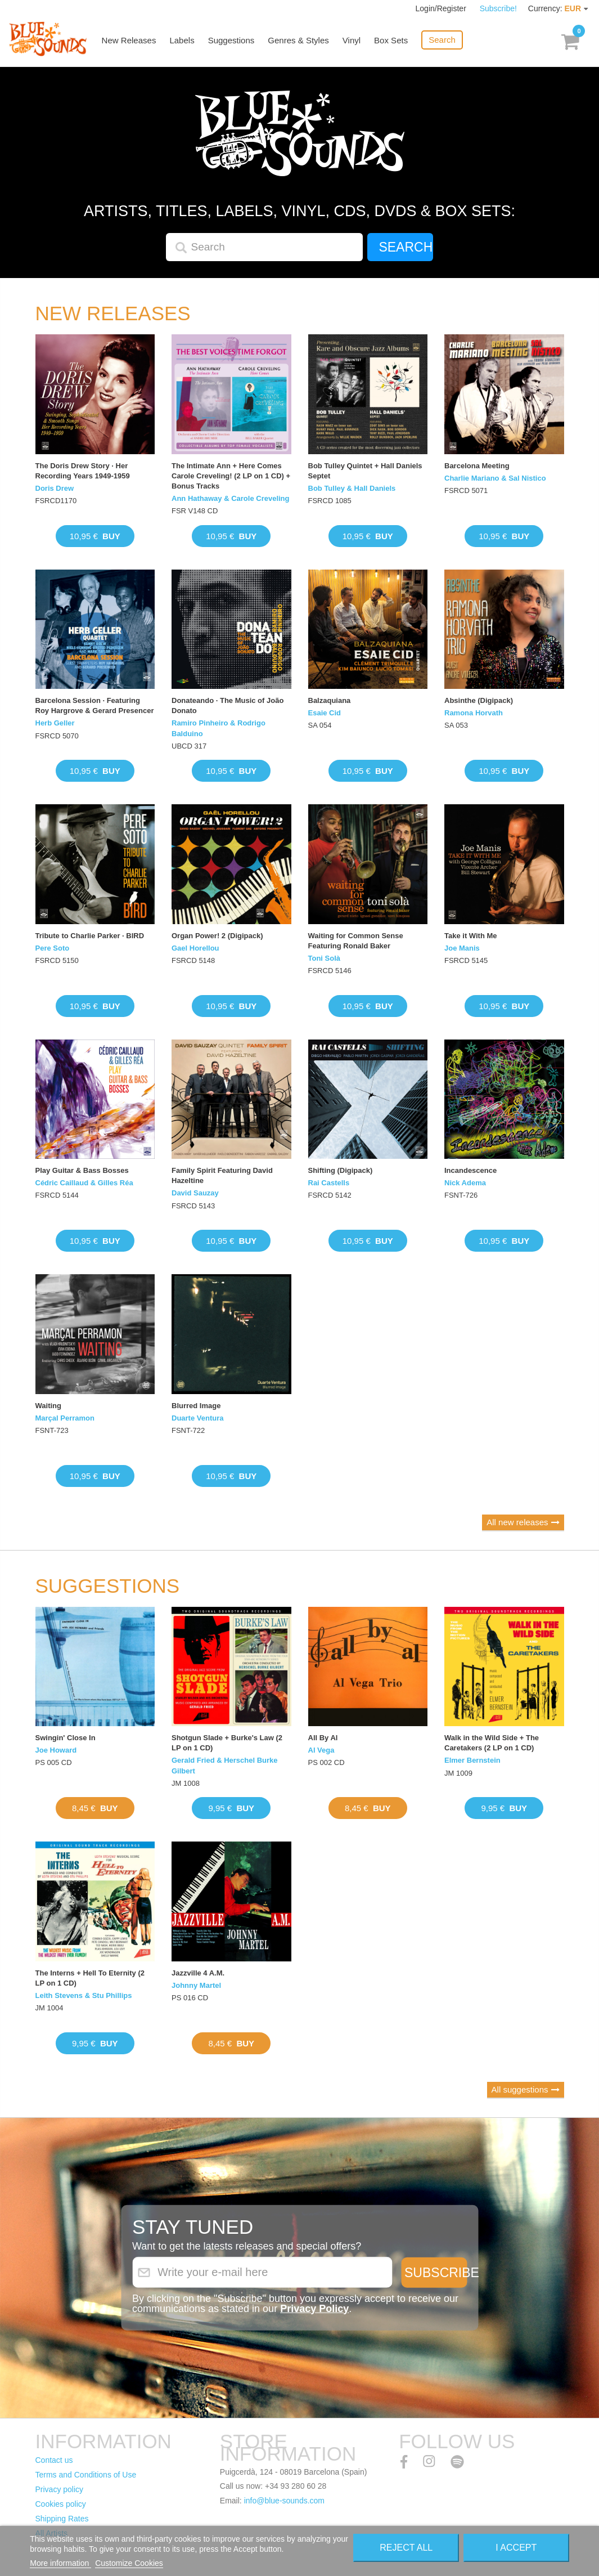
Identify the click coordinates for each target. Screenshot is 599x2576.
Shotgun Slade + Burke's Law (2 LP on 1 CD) (227, 1742)
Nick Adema (465, 1183)
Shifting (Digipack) (340, 1170)
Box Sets (391, 41)
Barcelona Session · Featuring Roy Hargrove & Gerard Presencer (94, 705)
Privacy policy (59, 2489)
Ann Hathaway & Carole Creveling (231, 498)
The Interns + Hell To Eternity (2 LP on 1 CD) (90, 1978)
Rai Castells (329, 1183)
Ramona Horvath (473, 713)
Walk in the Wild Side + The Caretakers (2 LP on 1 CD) (491, 1742)
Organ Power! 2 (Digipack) (217, 935)
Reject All (406, 2547)
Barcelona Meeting (477, 466)
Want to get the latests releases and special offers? (246, 2246)
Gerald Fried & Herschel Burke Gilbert (225, 1765)
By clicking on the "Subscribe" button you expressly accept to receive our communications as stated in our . (295, 2303)
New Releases (129, 41)
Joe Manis (462, 948)
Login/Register (442, 8)
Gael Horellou (195, 948)
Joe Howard (56, 1750)
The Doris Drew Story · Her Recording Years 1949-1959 (82, 471)
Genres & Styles (298, 41)
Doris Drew (54, 488)
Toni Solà (324, 958)
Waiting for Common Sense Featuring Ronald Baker (355, 940)
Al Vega (321, 1750)
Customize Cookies (129, 2563)
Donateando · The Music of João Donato (227, 705)
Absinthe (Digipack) (478, 700)
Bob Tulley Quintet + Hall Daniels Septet (365, 471)
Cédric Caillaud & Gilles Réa (84, 1183)
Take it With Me (470, 935)
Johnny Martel (196, 1985)
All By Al (323, 1737)
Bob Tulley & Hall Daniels (352, 488)
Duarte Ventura (197, 1418)
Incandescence (470, 1170)
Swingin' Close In (65, 1737)
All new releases (517, 1522)
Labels (182, 41)
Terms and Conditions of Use (86, 2474)
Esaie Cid (324, 713)
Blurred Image (196, 1405)
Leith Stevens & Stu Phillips (83, 1995)
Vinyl (352, 41)
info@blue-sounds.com (284, 2500)
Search (442, 39)
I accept (516, 2547)
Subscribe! (498, 8)
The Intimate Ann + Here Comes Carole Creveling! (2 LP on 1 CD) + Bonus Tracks (231, 476)
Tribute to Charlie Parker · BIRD (90, 935)
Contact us (54, 2460)
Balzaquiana (329, 700)
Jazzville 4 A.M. (198, 1973)
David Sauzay (195, 1193)
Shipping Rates (62, 2518)
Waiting (48, 1405)
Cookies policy (60, 2503)
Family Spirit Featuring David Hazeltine (222, 1175)
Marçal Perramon (65, 1418)
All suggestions (520, 2089)
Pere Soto (52, 948)
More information (60, 2563)
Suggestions (232, 41)
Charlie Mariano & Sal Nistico (495, 478)
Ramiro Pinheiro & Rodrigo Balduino (218, 728)
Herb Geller (55, 723)
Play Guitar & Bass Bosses (82, 1170)
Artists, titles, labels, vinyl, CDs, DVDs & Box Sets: (299, 211)
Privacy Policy (314, 2308)
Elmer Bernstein (472, 1760)
